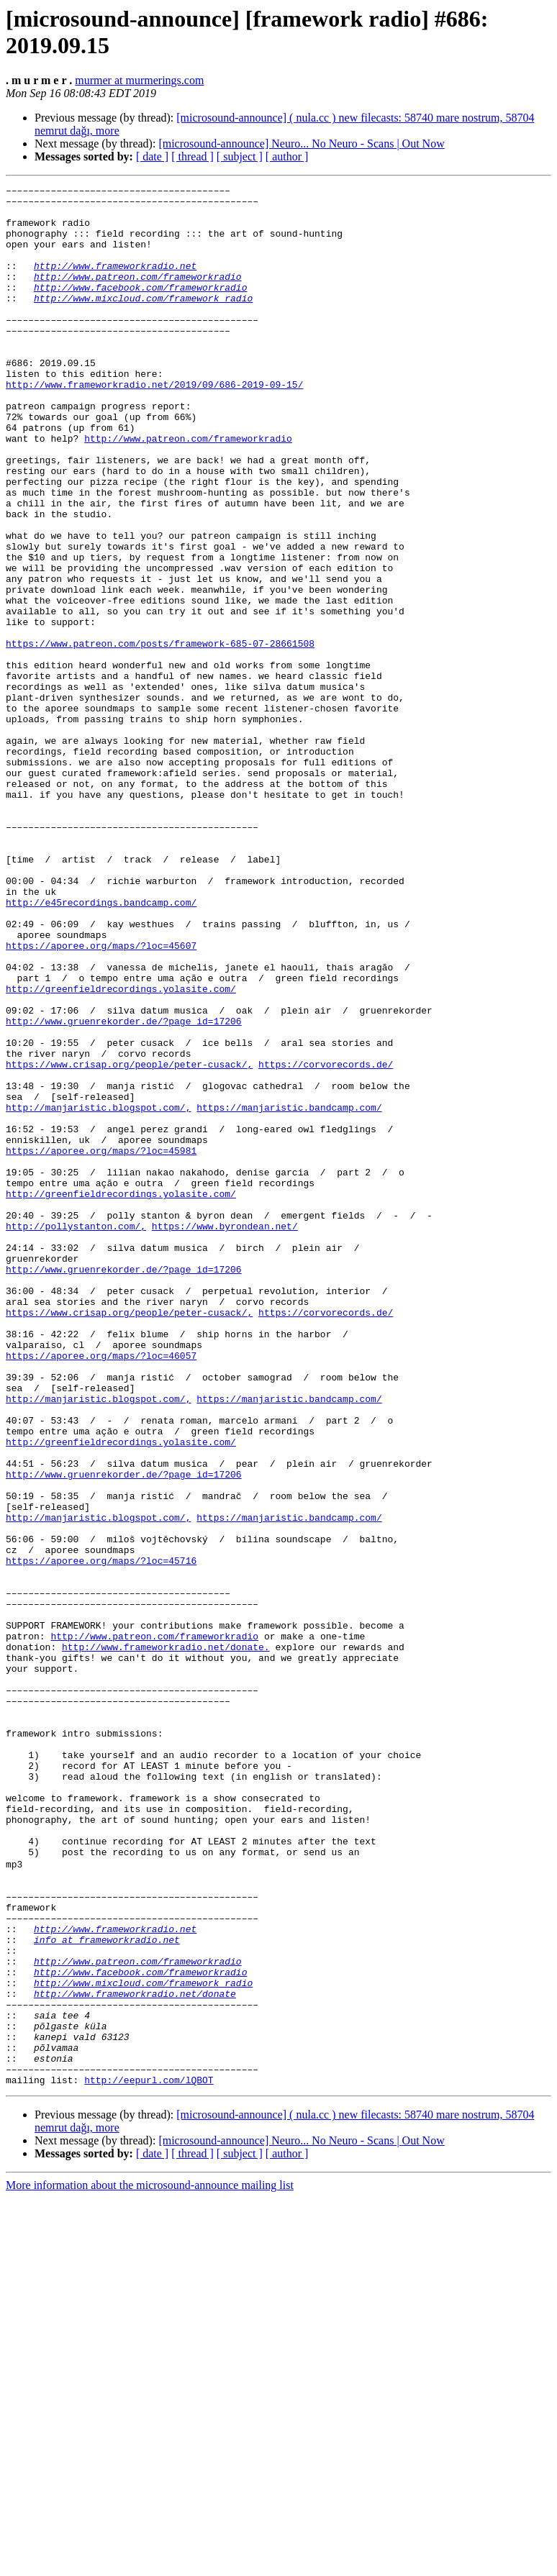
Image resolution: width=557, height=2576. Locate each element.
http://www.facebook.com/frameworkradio (140, 308)
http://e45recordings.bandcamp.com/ (101, 1046)
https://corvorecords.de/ (325, 1240)
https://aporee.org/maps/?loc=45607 (101, 1098)
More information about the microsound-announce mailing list (150, 2563)
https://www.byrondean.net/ (225, 1435)
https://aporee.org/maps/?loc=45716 (101, 1836)
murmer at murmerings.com (139, 80)
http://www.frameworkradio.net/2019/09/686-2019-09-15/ (154, 425)
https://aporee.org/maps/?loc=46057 (101, 1590)
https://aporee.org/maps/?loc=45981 (101, 1344)
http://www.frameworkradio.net (115, 282)
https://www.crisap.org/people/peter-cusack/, (129, 1240)
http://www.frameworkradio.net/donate (135, 2354)
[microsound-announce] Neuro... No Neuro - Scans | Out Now (301, 143)
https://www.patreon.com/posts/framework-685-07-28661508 (160, 735)
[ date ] (152, 156)
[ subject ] (240, 156)
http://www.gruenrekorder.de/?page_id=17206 (124, 1189)
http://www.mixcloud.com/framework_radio (143, 321)
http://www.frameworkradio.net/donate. (166, 1940)
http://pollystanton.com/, (76, 1435)
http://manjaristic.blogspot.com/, (98, 1292)
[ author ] (287, 156)
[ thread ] (192, 156)
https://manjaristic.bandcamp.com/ (288, 1292)
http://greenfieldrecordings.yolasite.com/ (121, 1150)
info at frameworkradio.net (107, 2289)
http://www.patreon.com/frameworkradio (138, 295)
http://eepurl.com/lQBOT (148, 2458)
